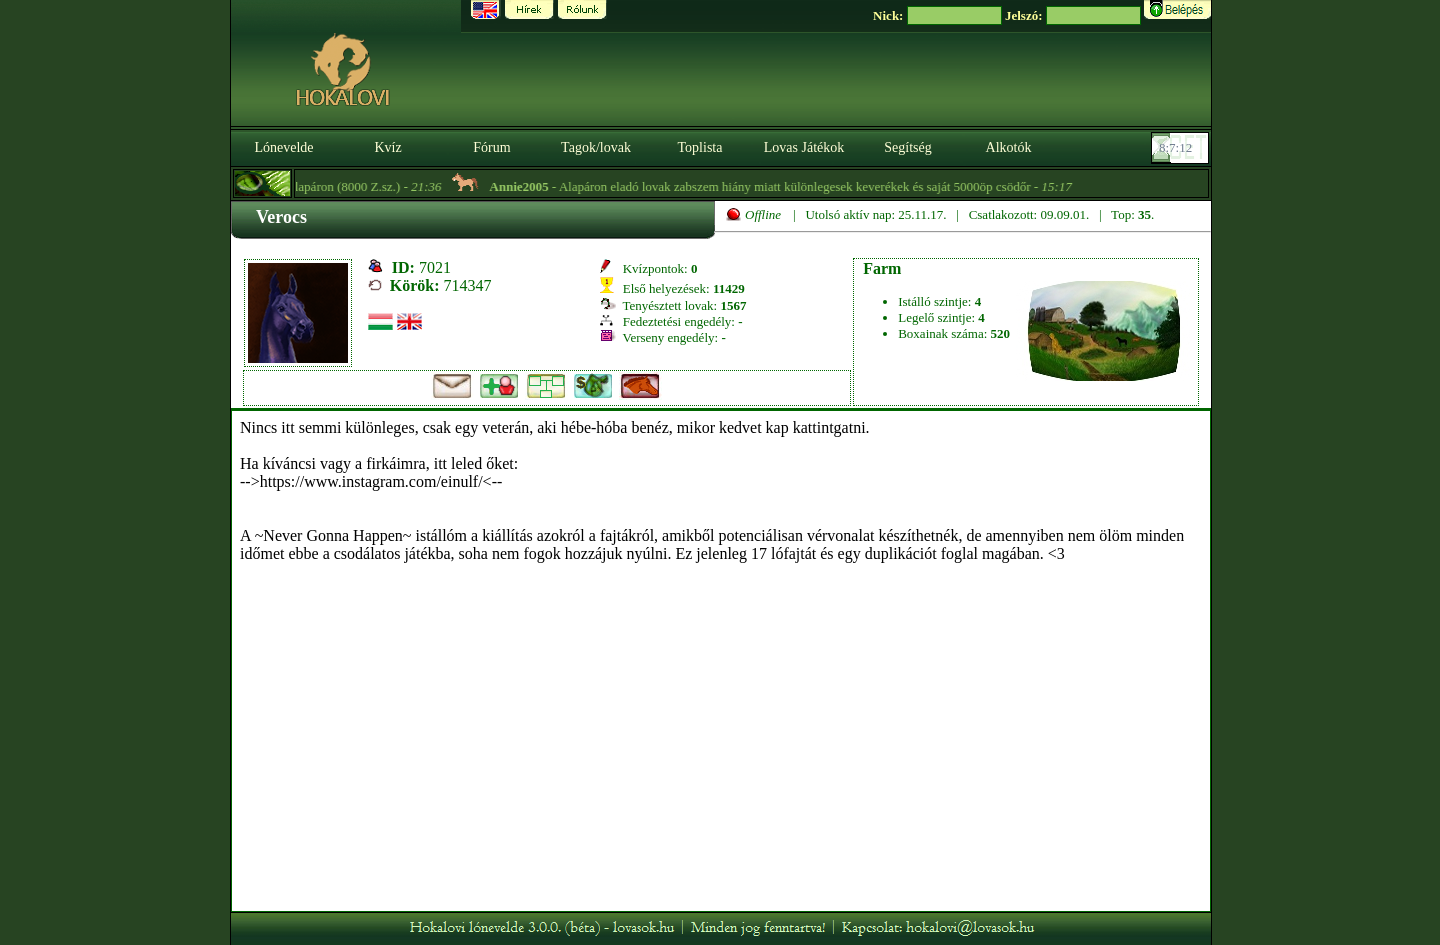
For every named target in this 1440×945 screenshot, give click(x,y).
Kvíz (387, 147)
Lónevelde (283, 147)
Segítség (907, 147)
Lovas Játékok (804, 147)
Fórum (491, 147)
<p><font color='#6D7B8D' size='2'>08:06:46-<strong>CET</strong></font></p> (1182, 148)
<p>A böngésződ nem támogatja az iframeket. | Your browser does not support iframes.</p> (721, 661)
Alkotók (1009, 147)
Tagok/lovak (596, 147)
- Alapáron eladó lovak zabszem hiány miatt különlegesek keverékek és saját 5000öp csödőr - (790, 186)
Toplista (700, 147)
